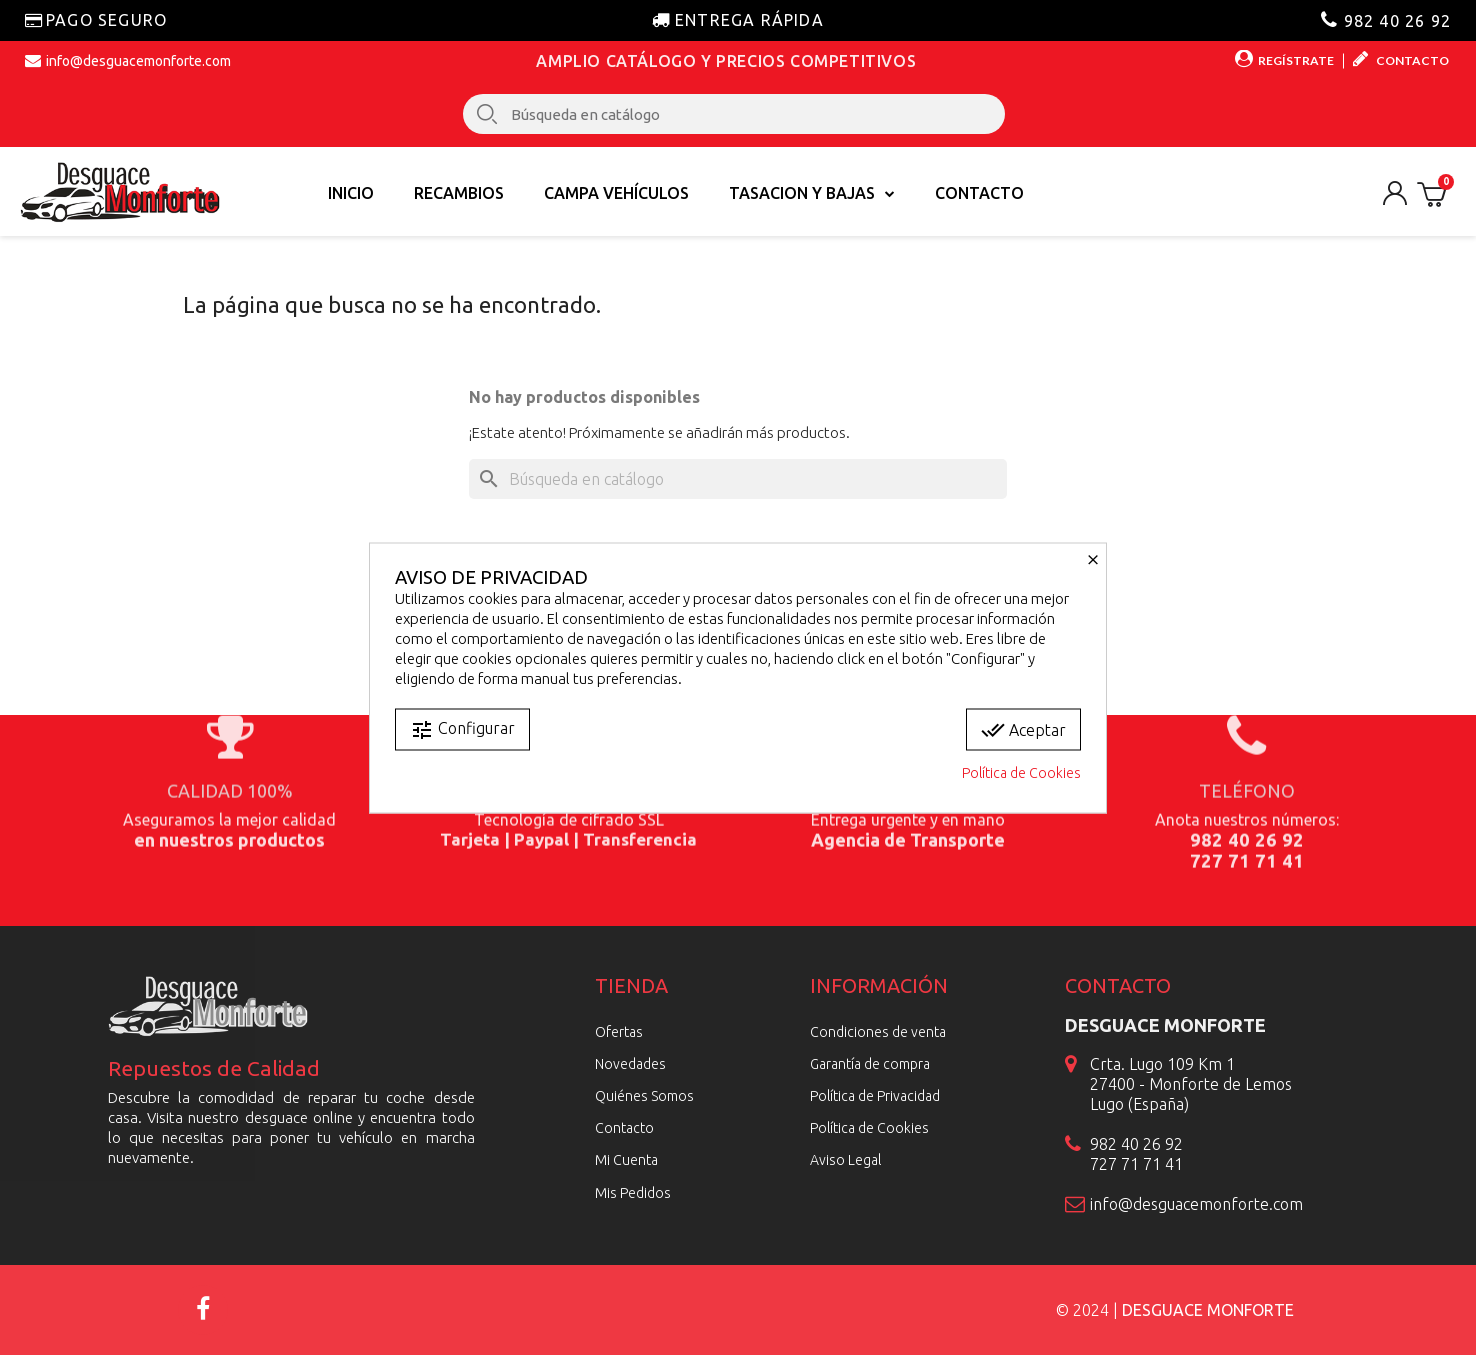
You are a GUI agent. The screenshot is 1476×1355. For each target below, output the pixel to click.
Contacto (979, 193)
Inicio (351, 193)
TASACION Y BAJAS (812, 193)
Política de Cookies (1021, 772)
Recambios (459, 193)
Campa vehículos (616, 193)
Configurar (462, 729)
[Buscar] (738, 479)
